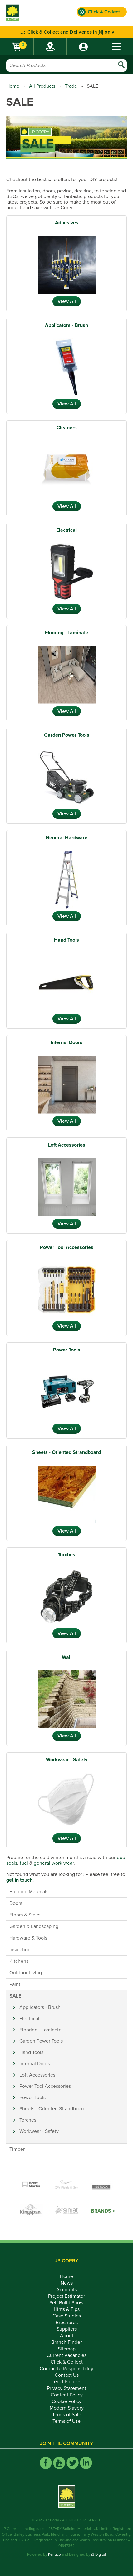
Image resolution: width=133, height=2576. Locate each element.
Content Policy (67, 2395)
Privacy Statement (66, 2388)
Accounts (66, 2289)
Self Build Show (66, 2303)
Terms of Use (66, 2421)
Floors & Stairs (24, 1915)
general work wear (53, 1863)
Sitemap (67, 2349)
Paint (14, 1984)
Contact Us (67, 2375)
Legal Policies (66, 2382)
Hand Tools (66, 940)
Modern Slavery (67, 2408)
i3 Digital (98, 2554)
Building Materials (28, 1892)
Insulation (20, 1949)
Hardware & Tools (28, 1938)
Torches (66, 1555)
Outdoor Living (25, 1973)
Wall (66, 1657)
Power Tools (66, 1350)
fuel (24, 1863)
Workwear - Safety (66, 1760)
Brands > (103, 2211)
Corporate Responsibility (66, 2368)
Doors (15, 1903)
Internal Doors (66, 1042)
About (66, 2336)
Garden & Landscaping (33, 1926)
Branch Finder (66, 2342)
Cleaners (67, 428)
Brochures (67, 2322)
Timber (17, 2149)
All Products (42, 86)
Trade (71, 86)
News (67, 2283)
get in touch (19, 1880)
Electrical (66, 530)
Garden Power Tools (66, 735)
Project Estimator (66, 2296)
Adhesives (66, 223)
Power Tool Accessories (66, 1247)
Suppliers (67, 2329)
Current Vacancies (66, 2355)
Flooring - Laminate (66, 633)
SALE (15, 1996)
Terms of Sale (66, 2414)
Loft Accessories (66, 1145)
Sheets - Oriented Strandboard (66, 1452)
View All (66, 301)
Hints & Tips (67, 2309)
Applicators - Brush (66, 325)
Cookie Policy (66, 2401)
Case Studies (66, 2316)
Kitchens (18, 1961)
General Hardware (66, 837)
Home (12, 86)
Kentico (54, 2554)
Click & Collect (67, 2362)
